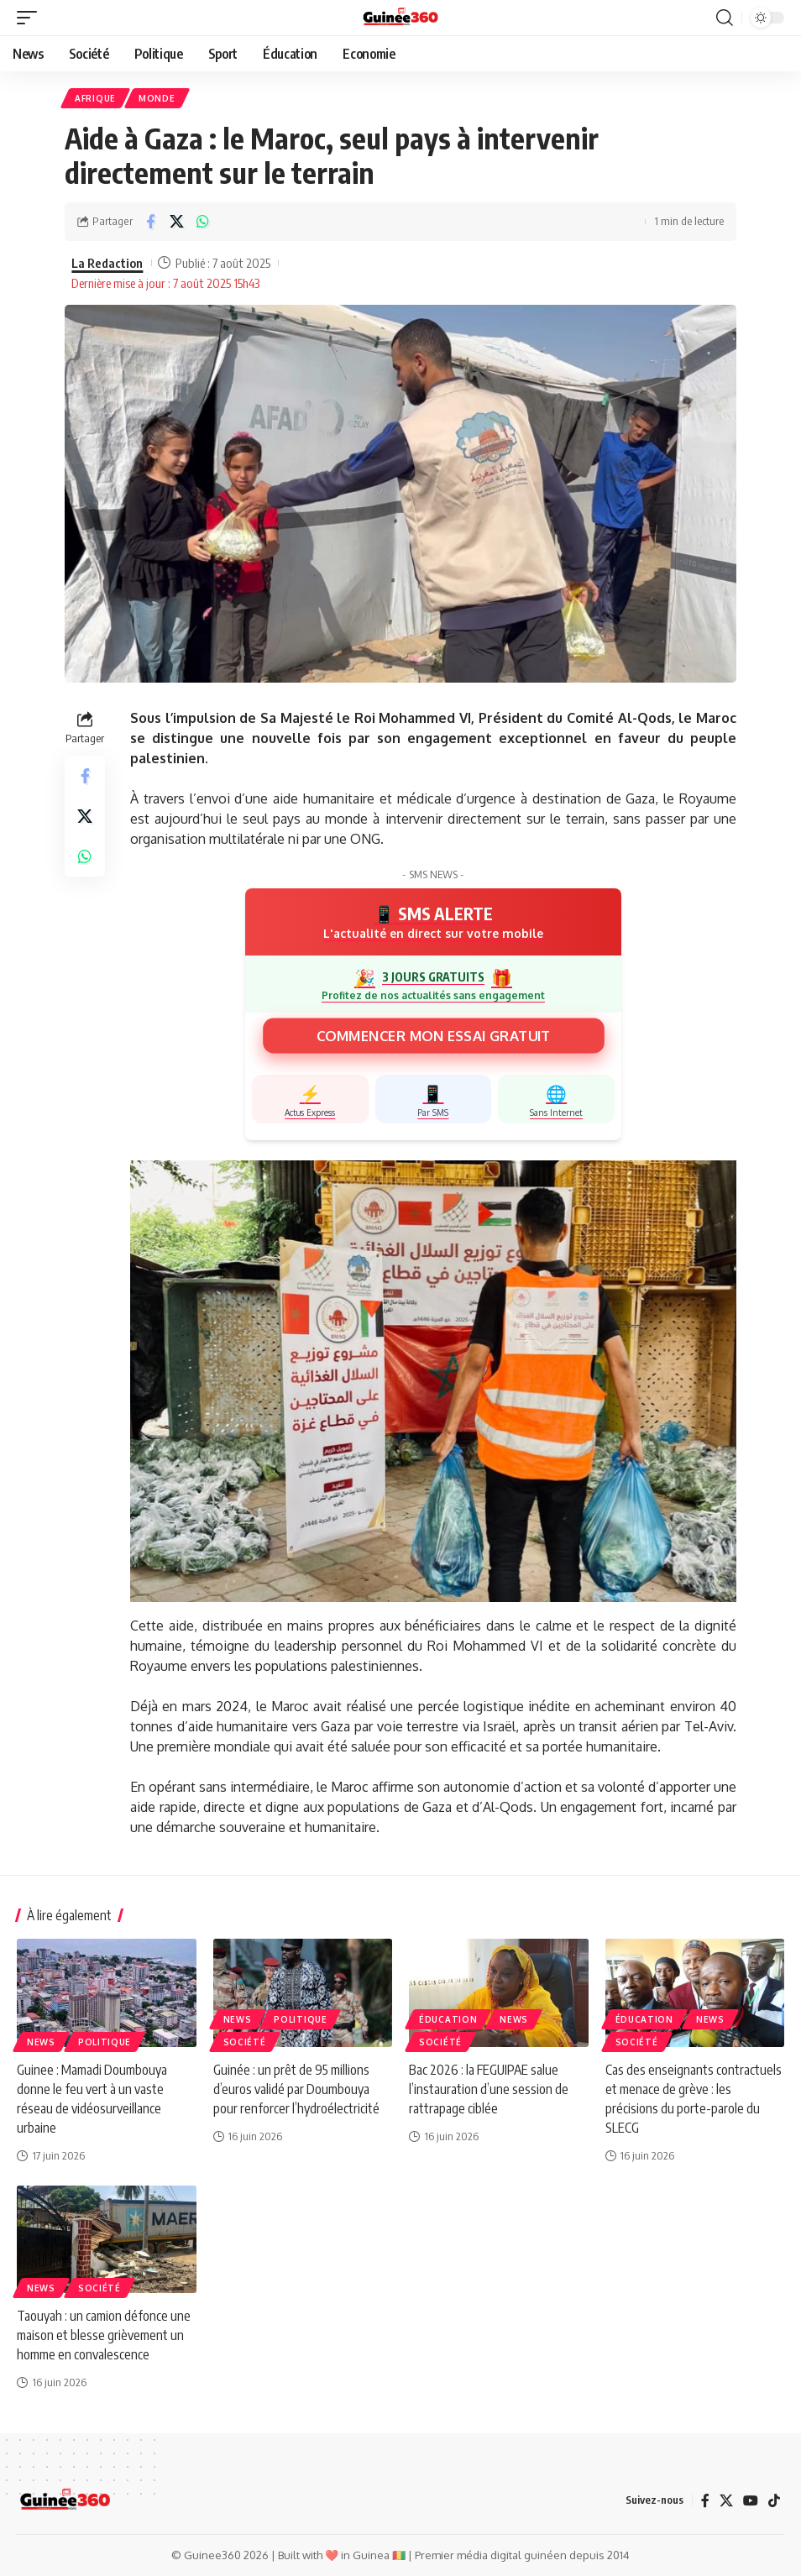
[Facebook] (705, 2500)
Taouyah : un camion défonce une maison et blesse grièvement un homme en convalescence (104, 2335)
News (41, 2042)
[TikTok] (774, 2500)
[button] (31, 17)
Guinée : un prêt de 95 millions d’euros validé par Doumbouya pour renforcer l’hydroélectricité (296, 2089)
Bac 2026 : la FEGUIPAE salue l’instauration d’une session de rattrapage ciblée (488, 2089)
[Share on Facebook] (150, 221)
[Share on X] (176, 221)
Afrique (95, 98)
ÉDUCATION (448, 2019)
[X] (726, 2500)
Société (244, 2042)
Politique (104, 2042)
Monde (157, 98)
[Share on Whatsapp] (202, 221)
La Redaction (107, 262)
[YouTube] (750, 2500)
